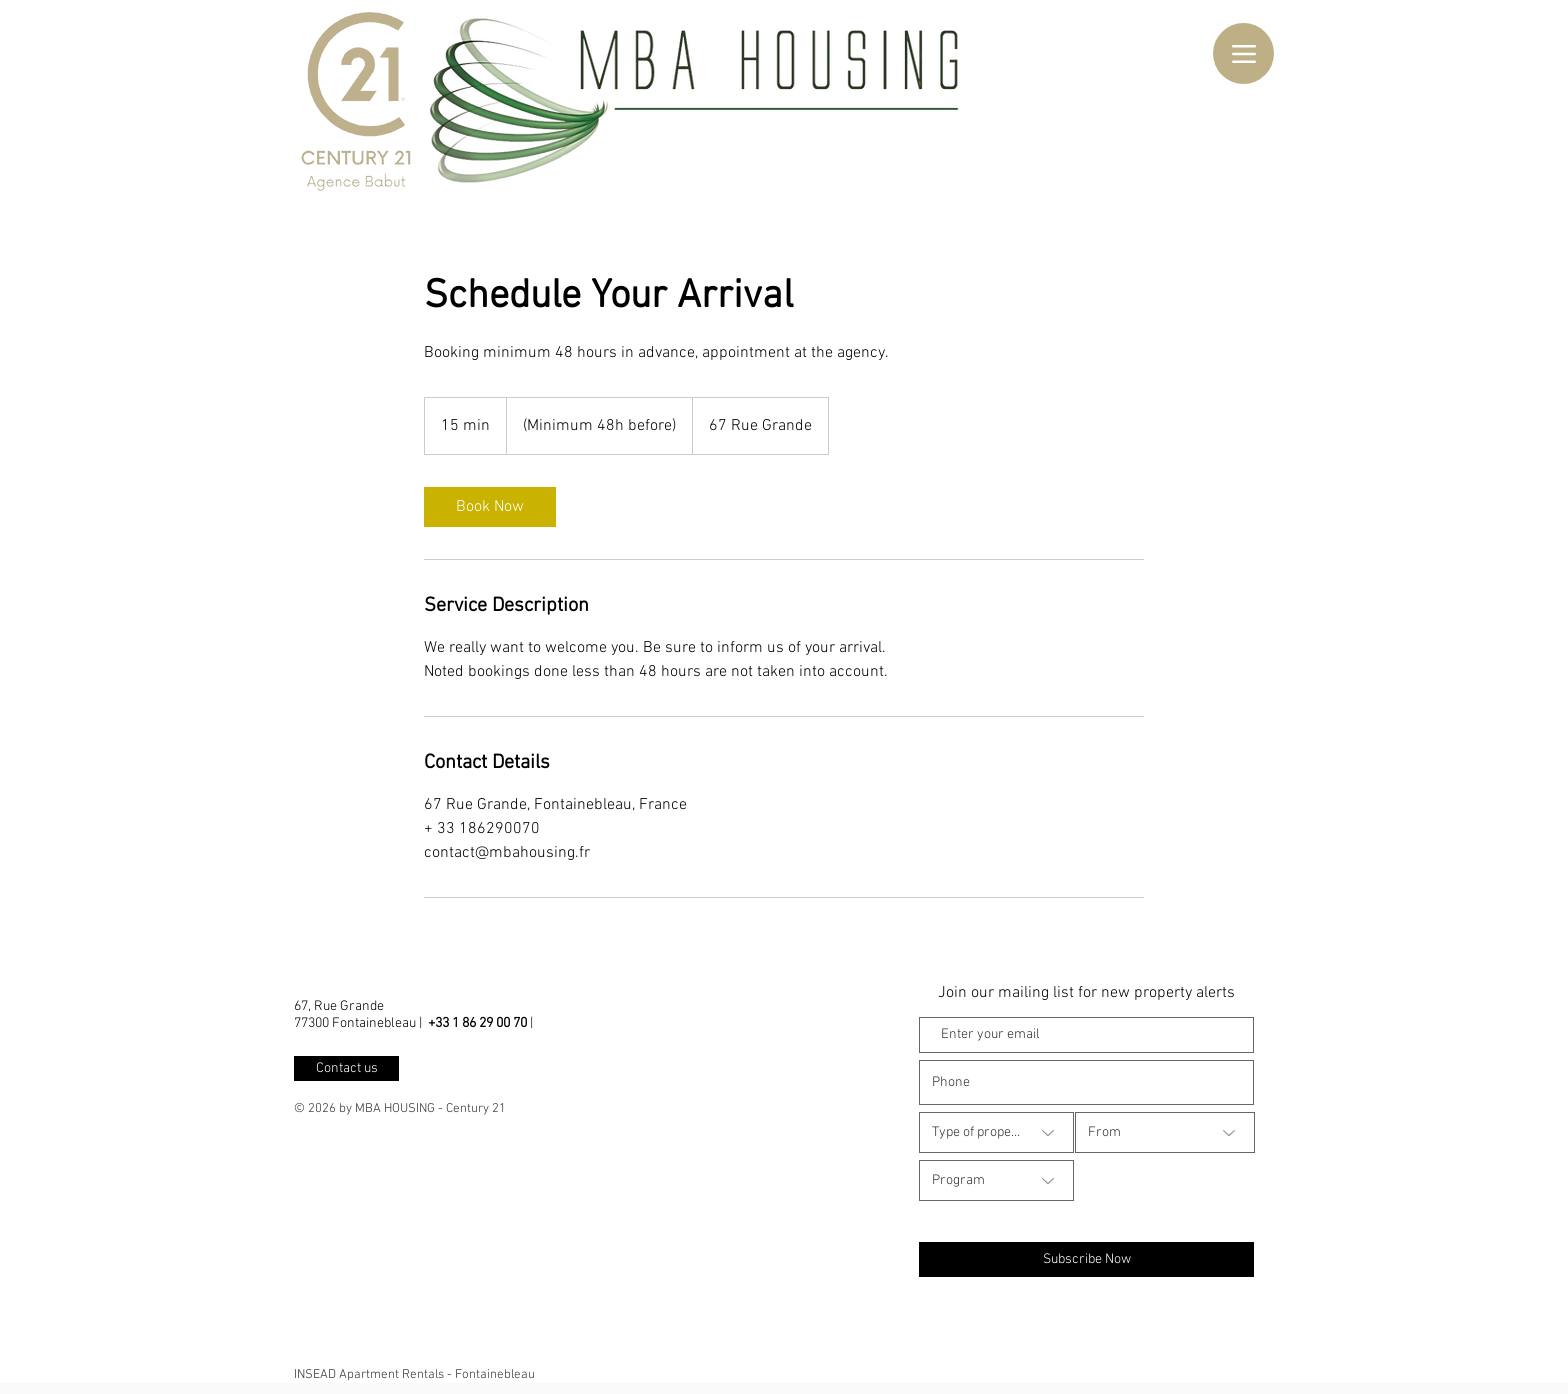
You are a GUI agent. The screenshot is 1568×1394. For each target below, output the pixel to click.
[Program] (996, 1180)
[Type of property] (996, 1132)
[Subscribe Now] (1086, 1259)
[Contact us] (346, 1068)
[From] (1165, 1132)
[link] (490, 507)
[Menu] (1243, 53)
